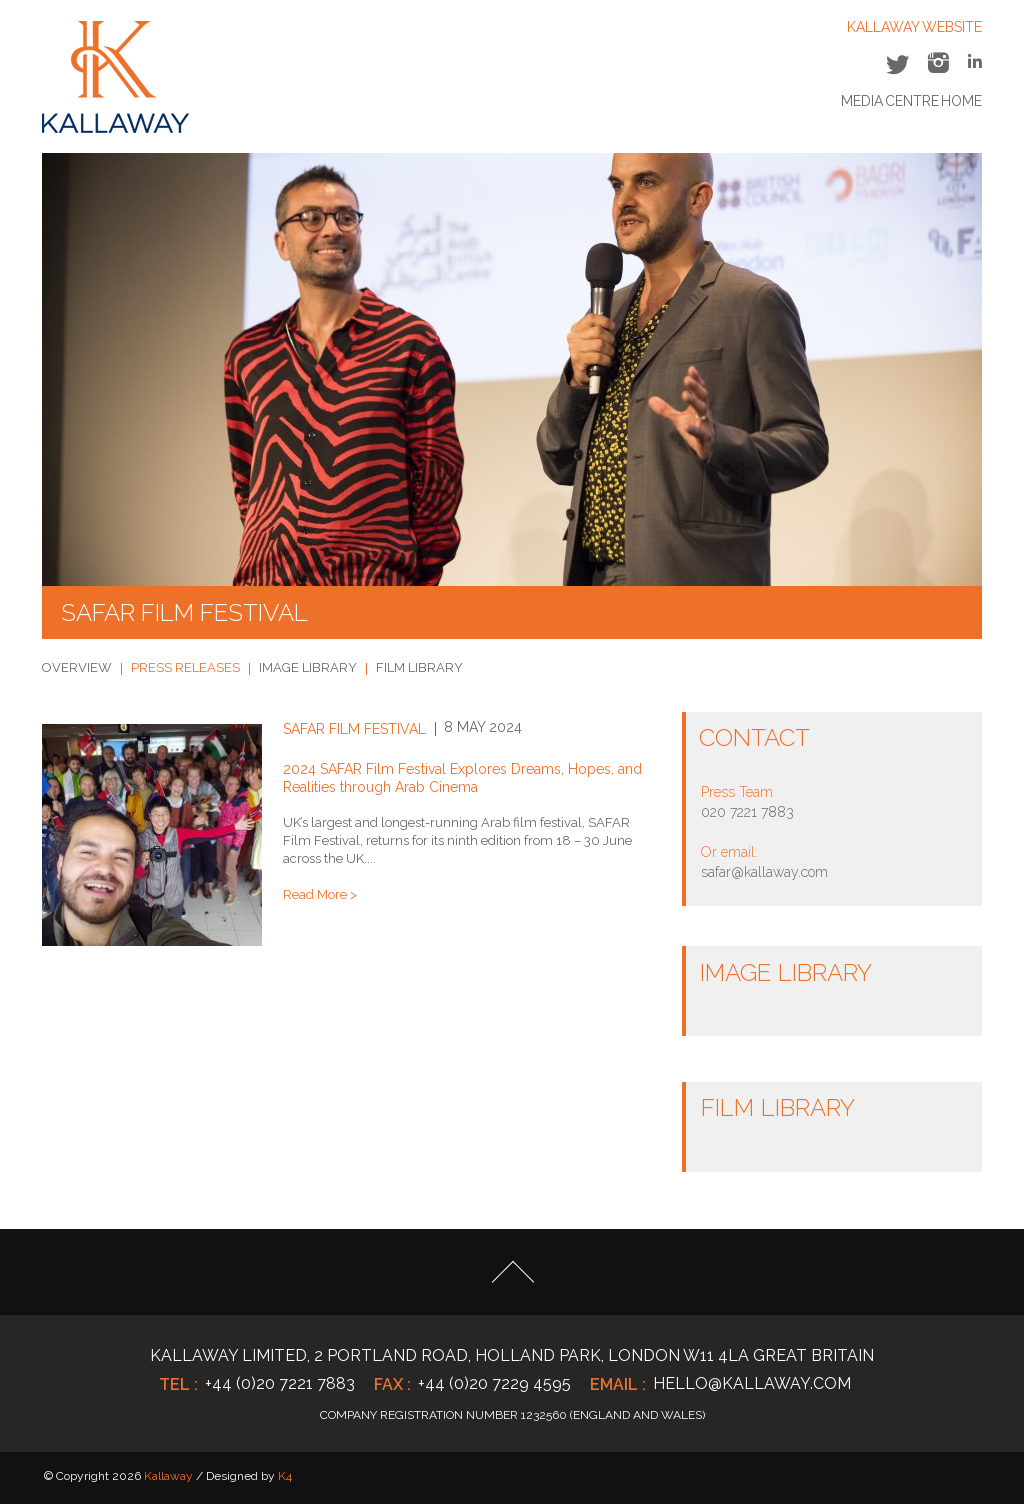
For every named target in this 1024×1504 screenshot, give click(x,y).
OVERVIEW (77, 667)
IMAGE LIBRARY (308, 667)
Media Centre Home (911, 101)
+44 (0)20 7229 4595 (494, 1383)
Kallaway (168, 1476)
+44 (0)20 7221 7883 (280, 1383)
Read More (315, 894)
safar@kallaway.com (764, 872)
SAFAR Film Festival (354, 729)
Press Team (737, 792)
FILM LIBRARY (419, 667)
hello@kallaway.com (752, 1383)
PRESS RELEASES (185, 667)
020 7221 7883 (747, 812)
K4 (285, 1476)
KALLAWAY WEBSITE (914, 27)
